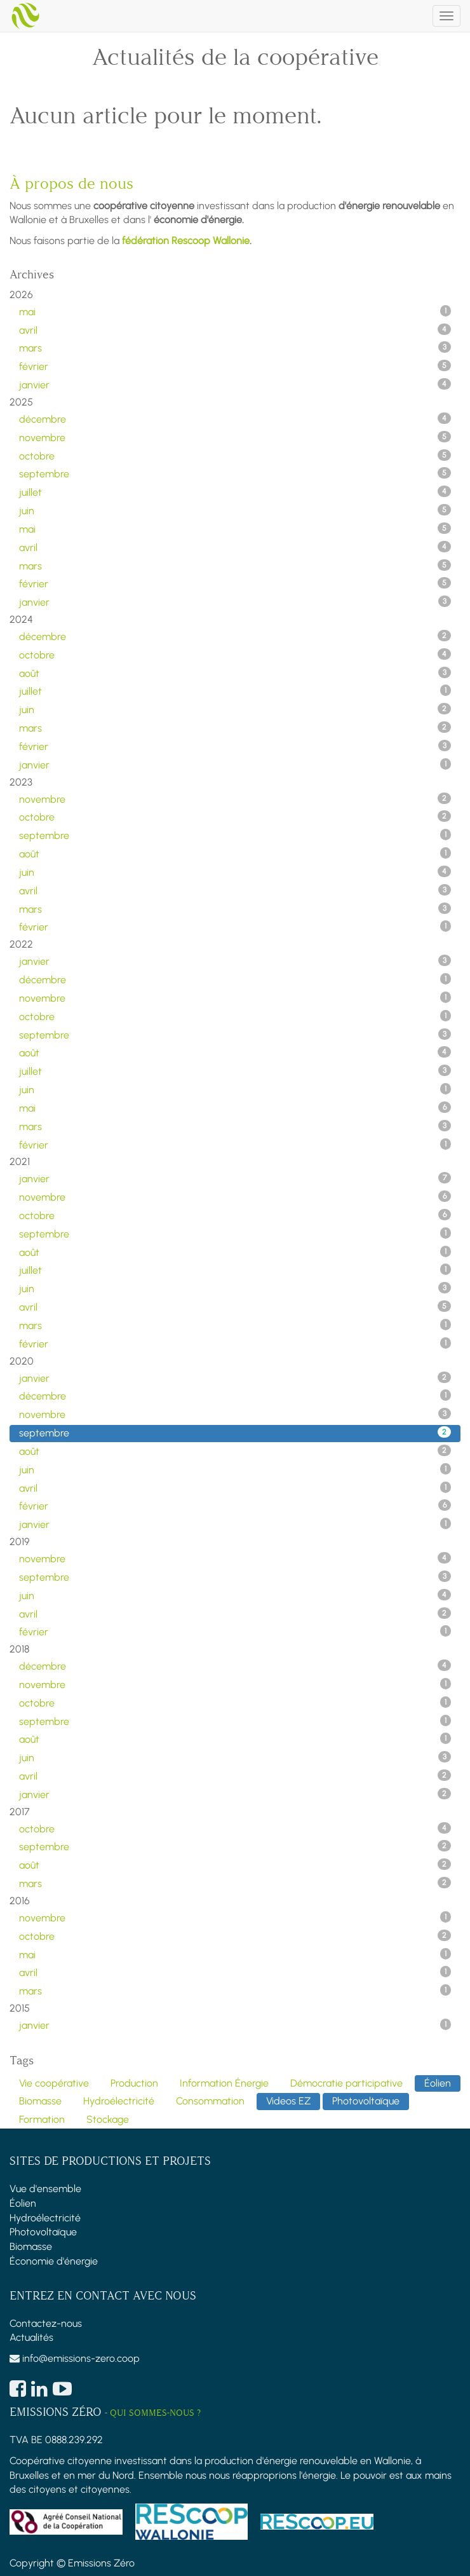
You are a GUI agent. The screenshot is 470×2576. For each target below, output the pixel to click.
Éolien (23, 2203)
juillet (235, 492)
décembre (235, 418)
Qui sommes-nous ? (155, 2413)
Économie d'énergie (54, 2261)
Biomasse (31, 2246)
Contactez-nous (46, 2323)
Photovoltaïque (43, 2232)
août (235, 673)
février (235, 366)
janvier (235, 384)
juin (235, 510)
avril (235, 330)
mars (235, 347)
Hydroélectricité (45, 2218)
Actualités (31, 2337)
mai (235, 311)
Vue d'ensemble (45, 2189)
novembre (235, 437)
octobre (235, 455)
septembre (235, 473)
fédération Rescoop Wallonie (186, 241)
